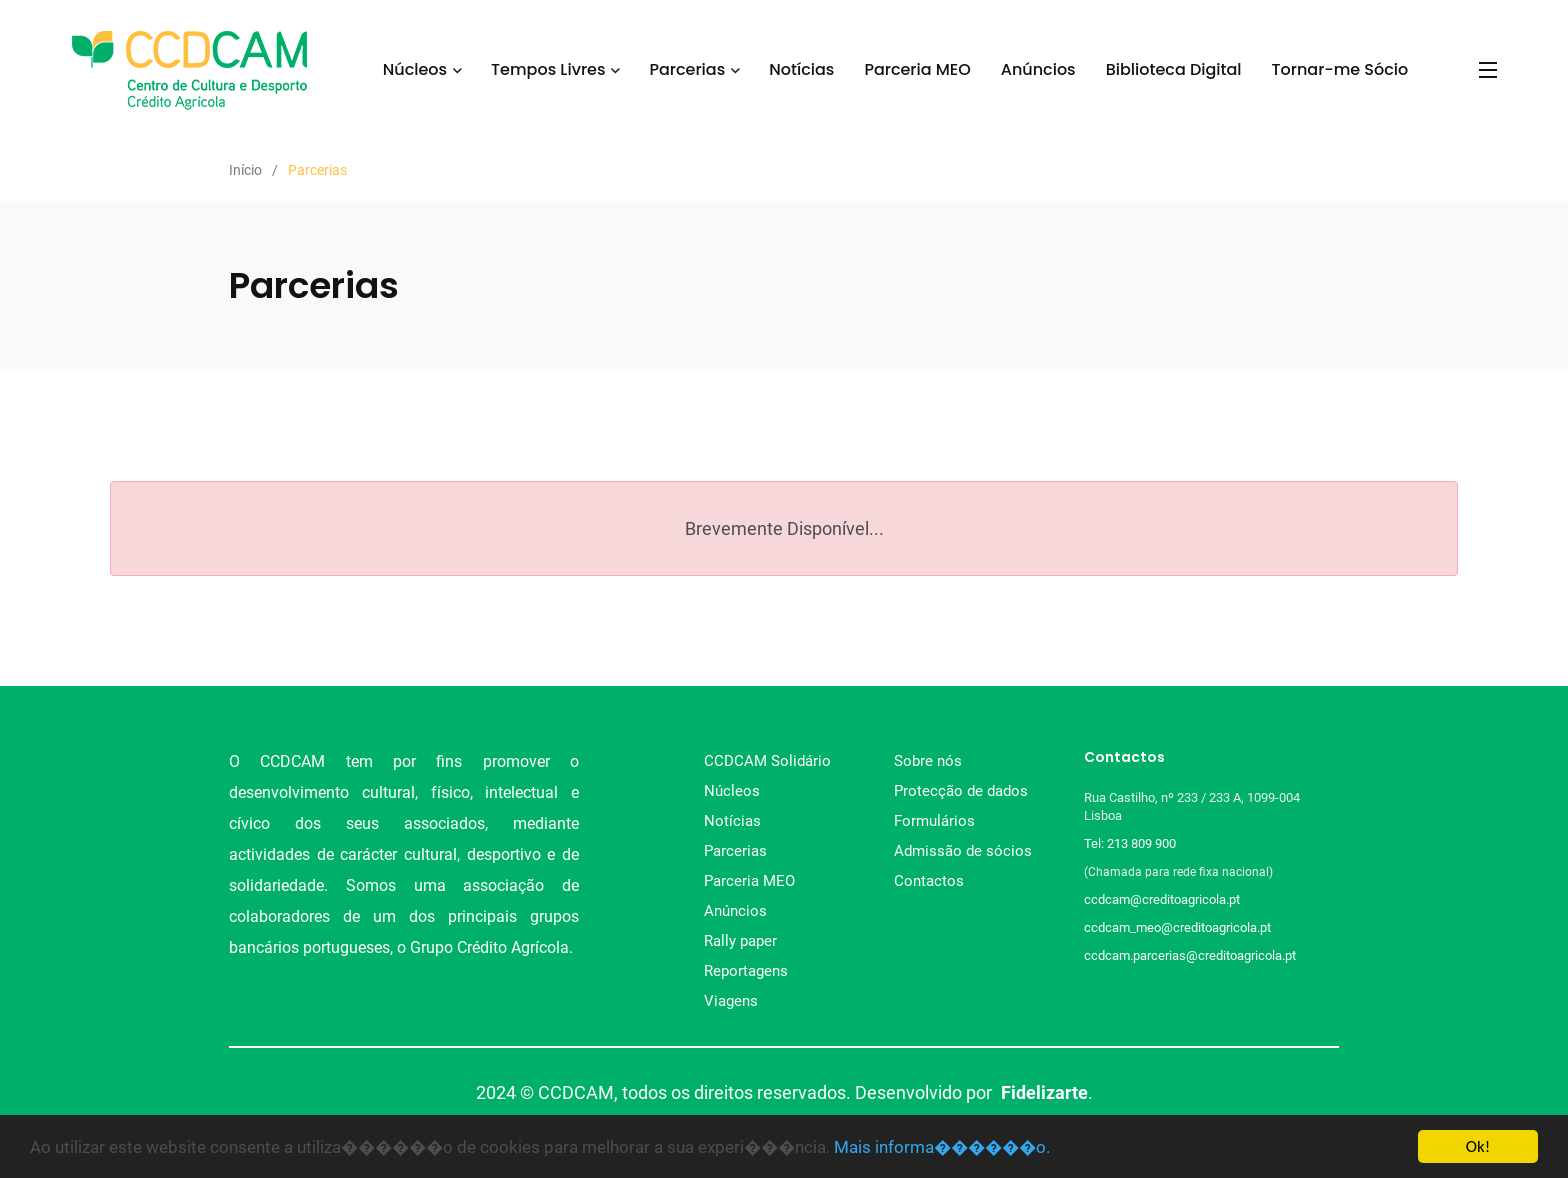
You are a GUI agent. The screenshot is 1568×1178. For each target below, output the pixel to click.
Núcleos (415, 69)
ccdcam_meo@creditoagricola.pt (1177, 927)
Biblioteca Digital (1174, 69)
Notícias (801, 69)
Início (245, 170)
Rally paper (740, 941)
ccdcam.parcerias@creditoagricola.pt (1190, 955)
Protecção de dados (961, 791)
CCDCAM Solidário (767, 761)
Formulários (934, 821)
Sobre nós (928, 761)
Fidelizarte (1044, 1092)
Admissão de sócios (963, 851)
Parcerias (687, 69)
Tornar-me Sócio (1340, 69)
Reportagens (746, 971)
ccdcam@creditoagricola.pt (1162, 899)
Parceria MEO (917, 69)
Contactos (929, 881)
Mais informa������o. (942, 1147)
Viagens (731, 1001)
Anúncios (1038, 69)
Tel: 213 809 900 (1133, 843)
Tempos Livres (548, 69)
